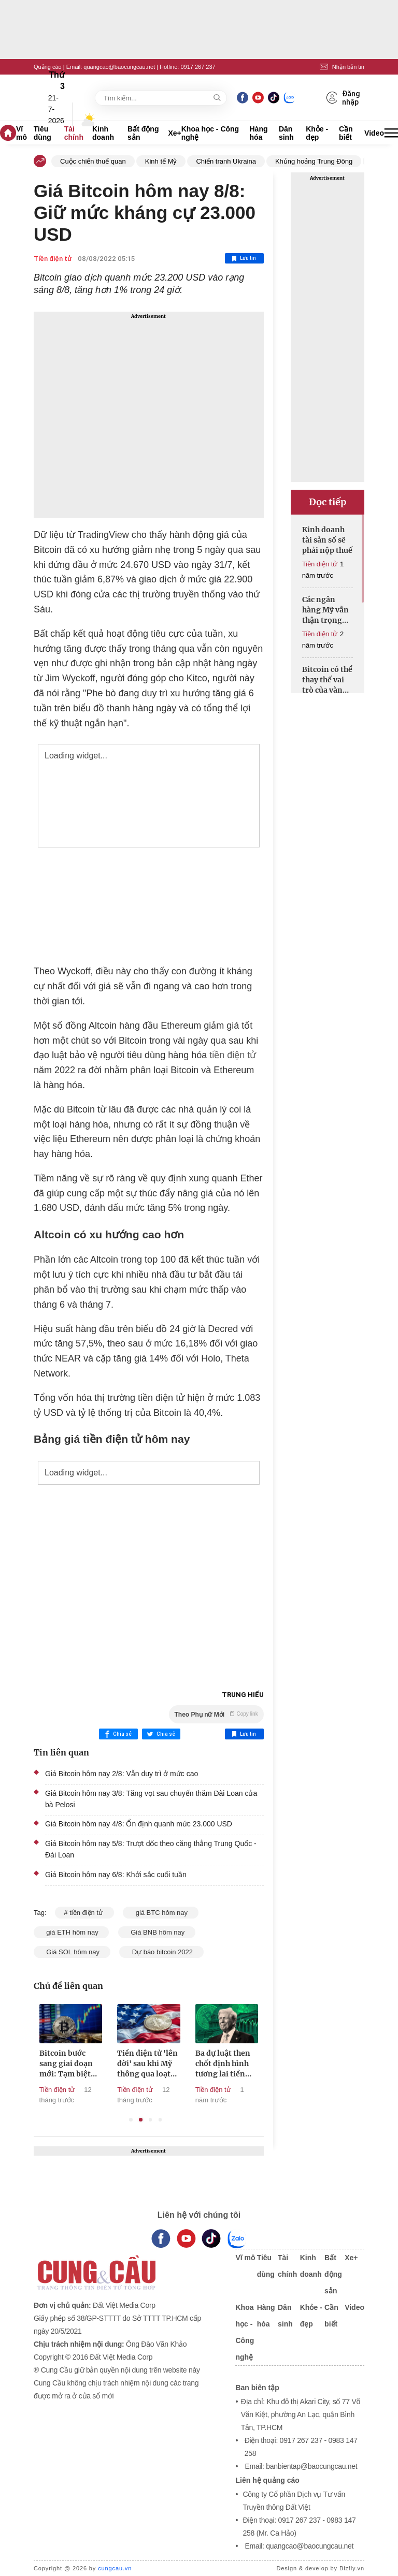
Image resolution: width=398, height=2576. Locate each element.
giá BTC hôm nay (160, 1912)
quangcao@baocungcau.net (119, 67)
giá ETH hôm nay (71, 1932)
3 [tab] (150, 2119)
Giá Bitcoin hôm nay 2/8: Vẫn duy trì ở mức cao (121, 1773)
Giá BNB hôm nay (157, 1932)
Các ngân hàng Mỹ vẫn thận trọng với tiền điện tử (325, 610)
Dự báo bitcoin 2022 (161, 1952)
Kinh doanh (103, 133)
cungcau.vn (115, 2568)
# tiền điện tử (84, 1912)
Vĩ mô (21, 133)
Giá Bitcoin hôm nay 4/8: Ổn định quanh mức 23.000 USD (138, 1824)
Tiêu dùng (42, 133)
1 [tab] (131, 2119)
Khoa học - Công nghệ (210, 133)
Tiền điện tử (53, 258)
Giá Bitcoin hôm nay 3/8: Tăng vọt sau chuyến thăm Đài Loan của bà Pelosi (151, 1799)
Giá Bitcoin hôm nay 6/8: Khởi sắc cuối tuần (116, 1874)
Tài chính (73, 133)
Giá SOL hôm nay (72, 1952)
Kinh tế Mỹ (161, 161)
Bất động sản (143, 133)
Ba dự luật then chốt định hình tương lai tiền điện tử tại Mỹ (240, 2063)
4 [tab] (160, 2119)
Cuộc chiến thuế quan (93, 161)
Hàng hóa (259, 133)
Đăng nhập (343, 98)
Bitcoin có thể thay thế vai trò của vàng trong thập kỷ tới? (327, 680)
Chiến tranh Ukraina (225, 161)
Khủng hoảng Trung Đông (313, 161)
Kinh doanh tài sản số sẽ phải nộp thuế (327, 540)
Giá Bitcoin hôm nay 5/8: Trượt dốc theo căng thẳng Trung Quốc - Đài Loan (151, 1849)
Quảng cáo (48, 67)
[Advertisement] (149, 415)
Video (374, 133)
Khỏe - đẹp (317, 133)
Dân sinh (286, 133)
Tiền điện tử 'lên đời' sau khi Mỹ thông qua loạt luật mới (165, 2063)
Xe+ (174, 133)
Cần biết (346, 133)
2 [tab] (141, 2119)
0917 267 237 (197, 67)
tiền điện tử (232, 1055)
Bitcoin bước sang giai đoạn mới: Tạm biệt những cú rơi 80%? (83, 2063)
